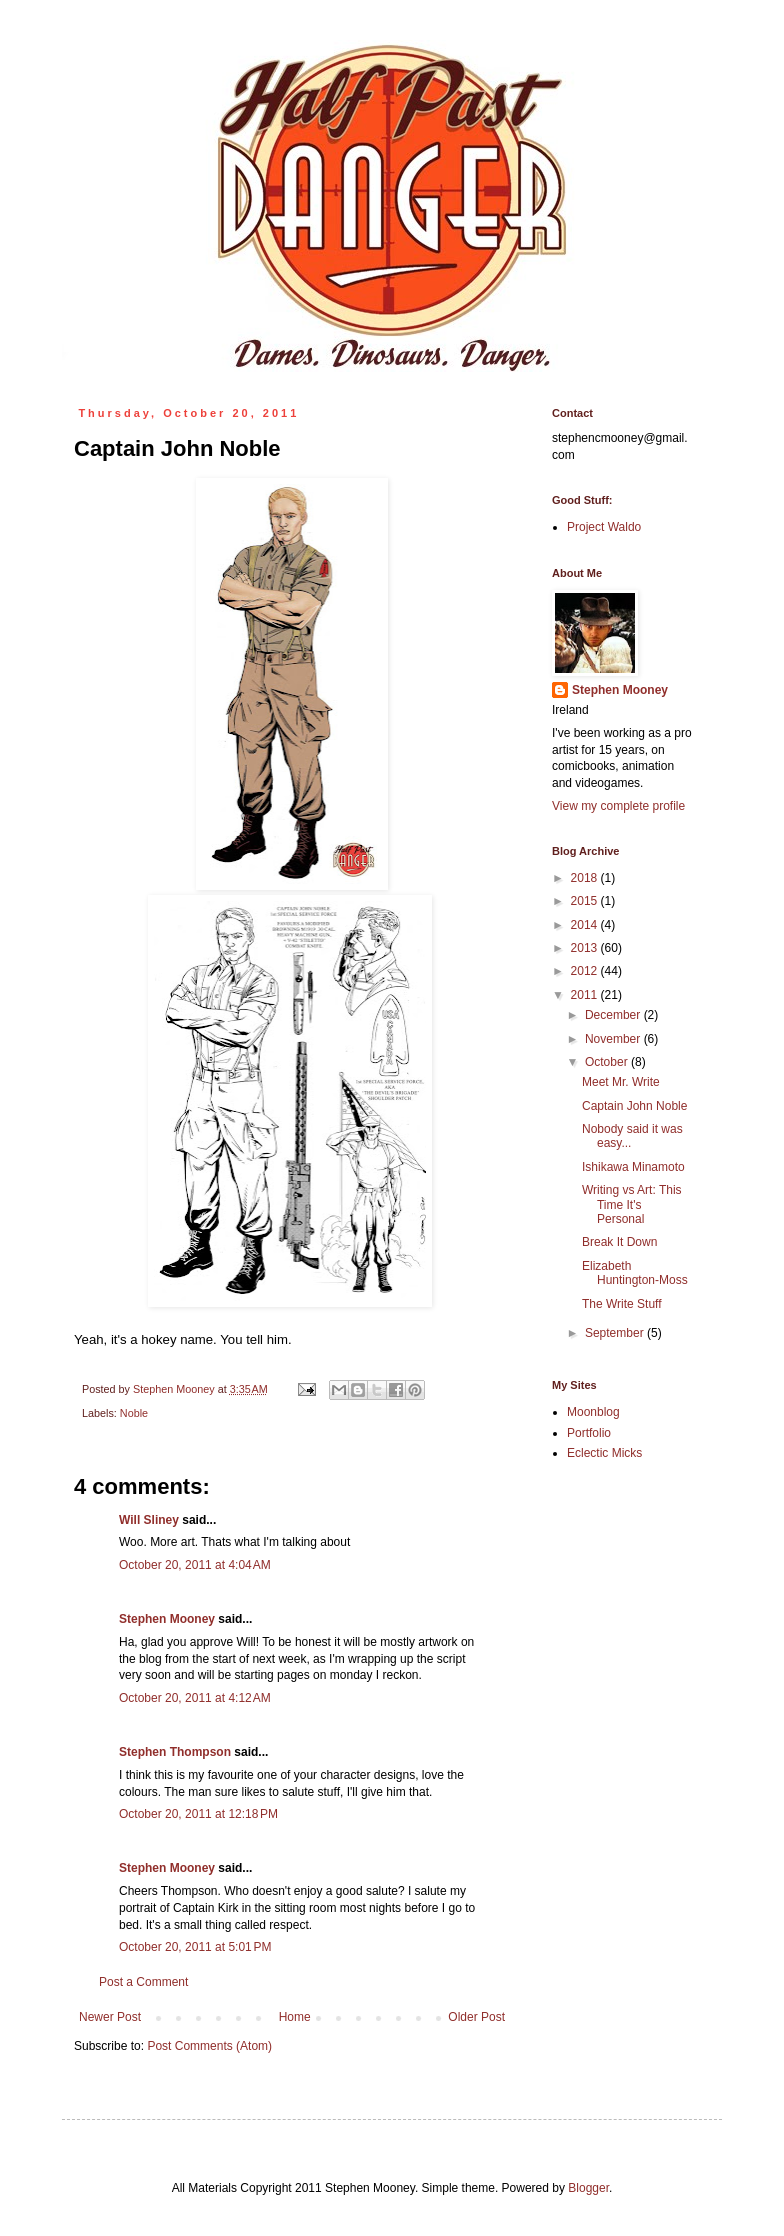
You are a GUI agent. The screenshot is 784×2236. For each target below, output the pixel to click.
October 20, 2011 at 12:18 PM (198, 1814)
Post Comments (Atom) (209, 2046)
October (608, 1062)
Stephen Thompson (175, 1752)
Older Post (476, 2017)
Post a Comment (143, 1982)
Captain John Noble (634, 1106)
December (614, 1015)
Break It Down (619, 1242)
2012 (586, 971)
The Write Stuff (622, 1304)
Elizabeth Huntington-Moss (635, 1273)
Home (295, 2017)
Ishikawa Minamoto (633, 1167)
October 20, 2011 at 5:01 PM (195, 1947)
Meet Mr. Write (621, 1082)
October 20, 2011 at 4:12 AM (195, 1698)
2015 (586, 901)
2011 (586, 995)
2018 (586, 878)
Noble (134, 1413)
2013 (586, 948)
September (616, 1333)
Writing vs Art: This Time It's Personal (632, 1204)
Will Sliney (149, 1520)
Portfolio (589, 1433)
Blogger (588, 2188)
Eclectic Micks (604, 1453)
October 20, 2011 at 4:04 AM (195, 1565)
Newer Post (110, 2017)
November (614, 1039)
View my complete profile (618, 806)
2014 (586, 925)
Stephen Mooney (167, 1619)
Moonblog (593, 1412)
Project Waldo (604, 527)
